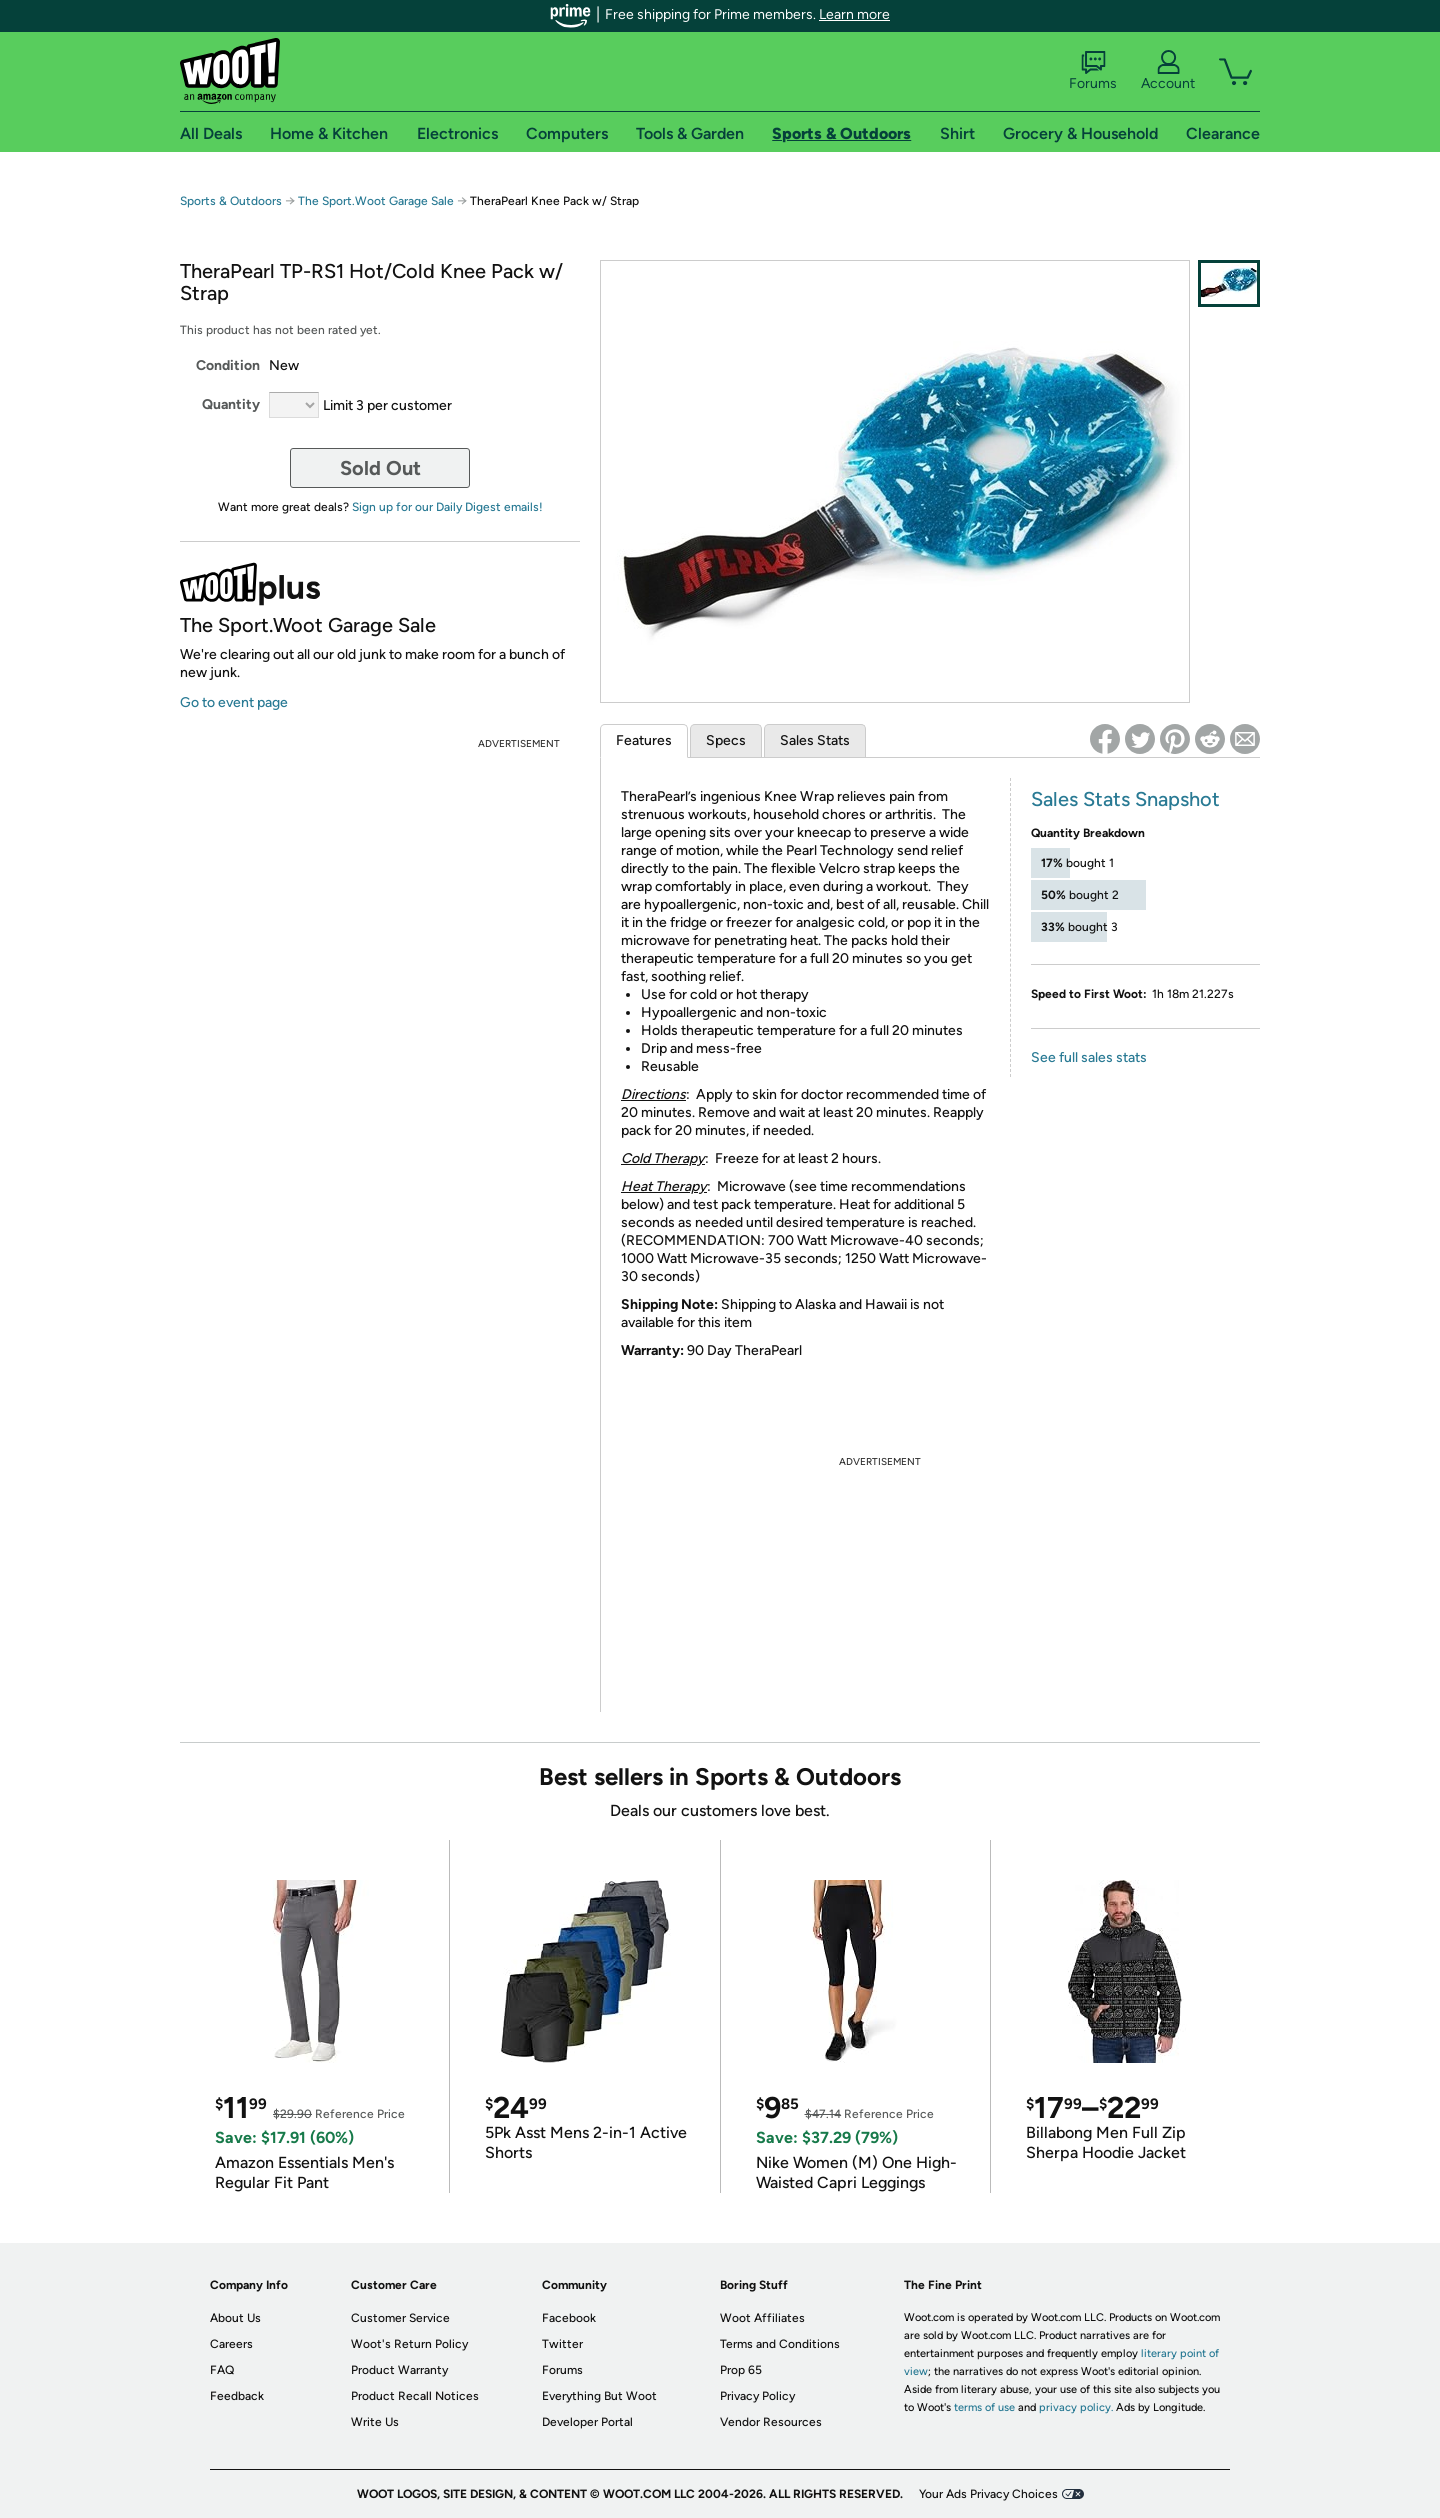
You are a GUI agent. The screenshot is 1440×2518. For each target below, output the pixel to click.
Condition (228, 365)
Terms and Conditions (780, 2344)
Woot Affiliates (762, 2318)
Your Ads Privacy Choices (988, 2494)
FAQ (222, 2370)
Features (644, 740)
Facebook (569, 2318)
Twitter (562, 2344)
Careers (231, 2344)
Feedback (237, 2396)
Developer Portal (587, 2422)
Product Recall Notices (415, 2396)
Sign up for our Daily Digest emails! (447, 507)
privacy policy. (1076, 2407)
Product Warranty (399, 2370)
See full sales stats (1089, 1057)
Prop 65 (741, 2370)
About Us (235, 2318)
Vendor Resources (771, 2422)
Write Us (375, 2422)
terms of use (984, 2407)
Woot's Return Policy (409, 2344)
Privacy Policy (757, 2396)
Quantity (231, 404)
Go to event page (234, 702)
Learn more (854, 14)
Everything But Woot (599, 2396)
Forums (1093, 71)
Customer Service (400, 2318)
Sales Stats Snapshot (1125, 799)
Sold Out (380, 468)
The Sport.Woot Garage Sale (376, 201)
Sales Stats (815, 740)
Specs (726, 740)
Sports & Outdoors (231, 201)
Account (1168, 71)
